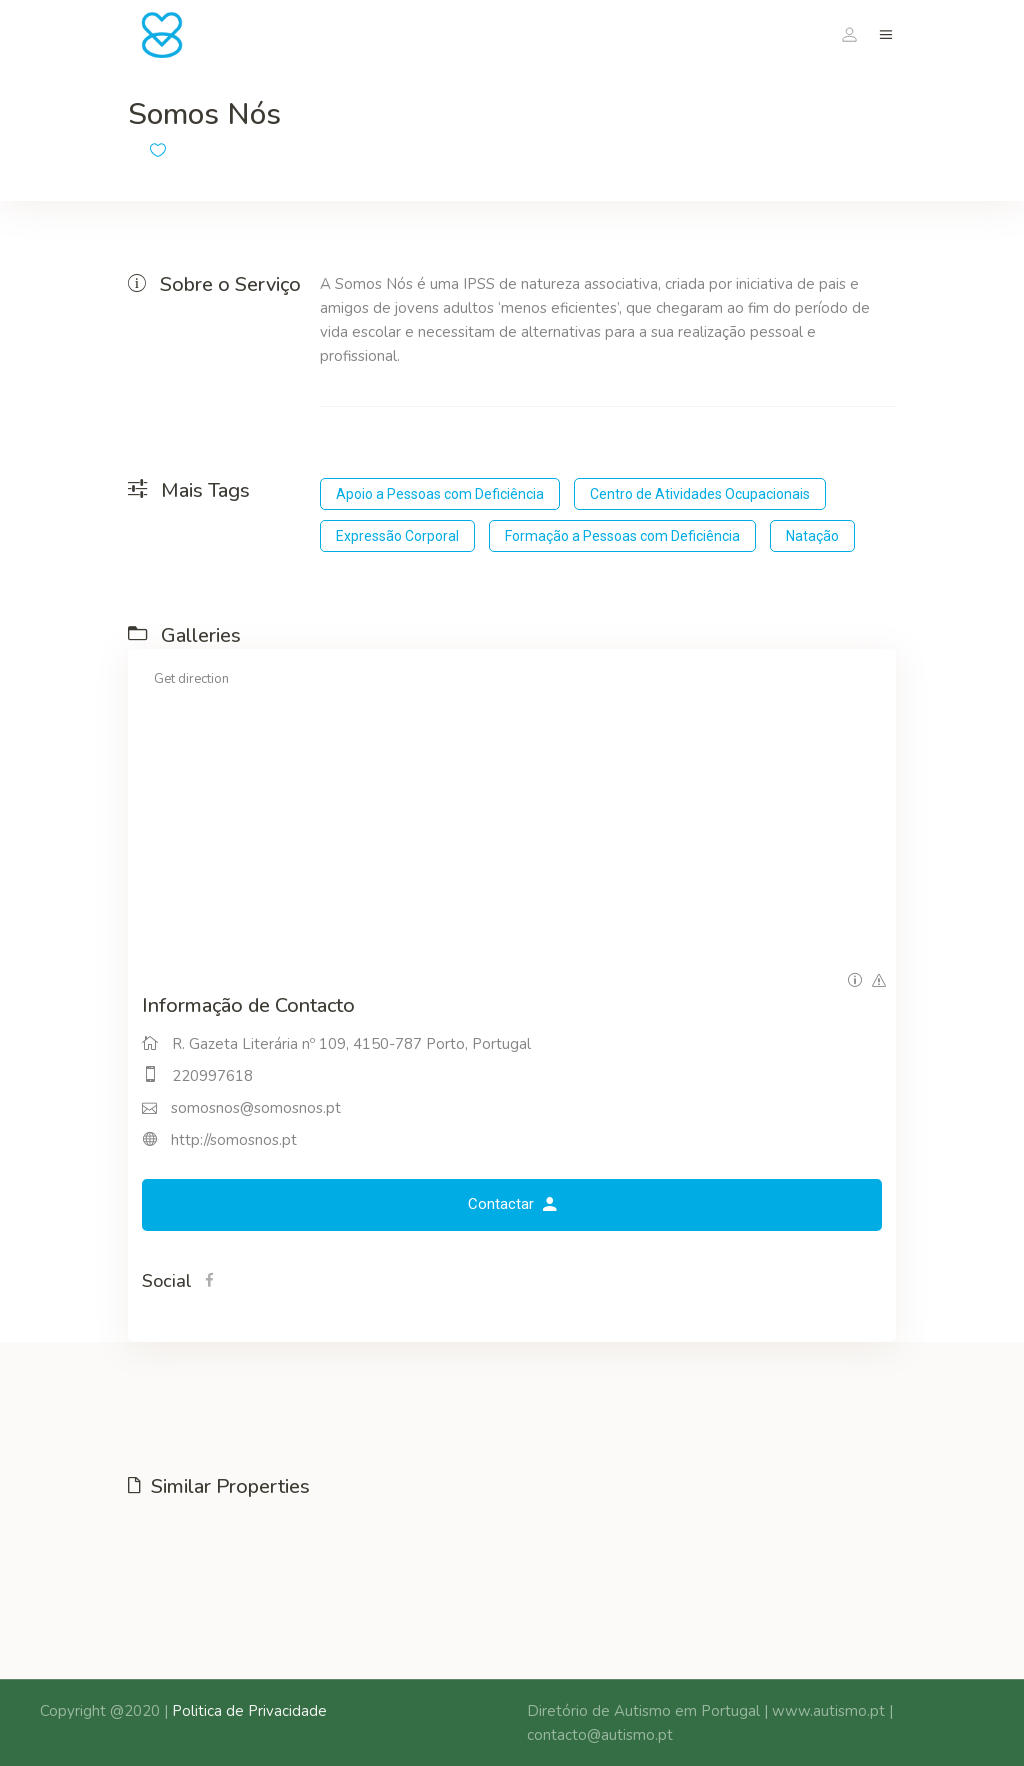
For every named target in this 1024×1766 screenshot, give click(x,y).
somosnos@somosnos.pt (256, 1108)
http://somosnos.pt (234, 1140)
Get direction (191, 679)
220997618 (212, 1076)
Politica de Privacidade (249, 1711)
